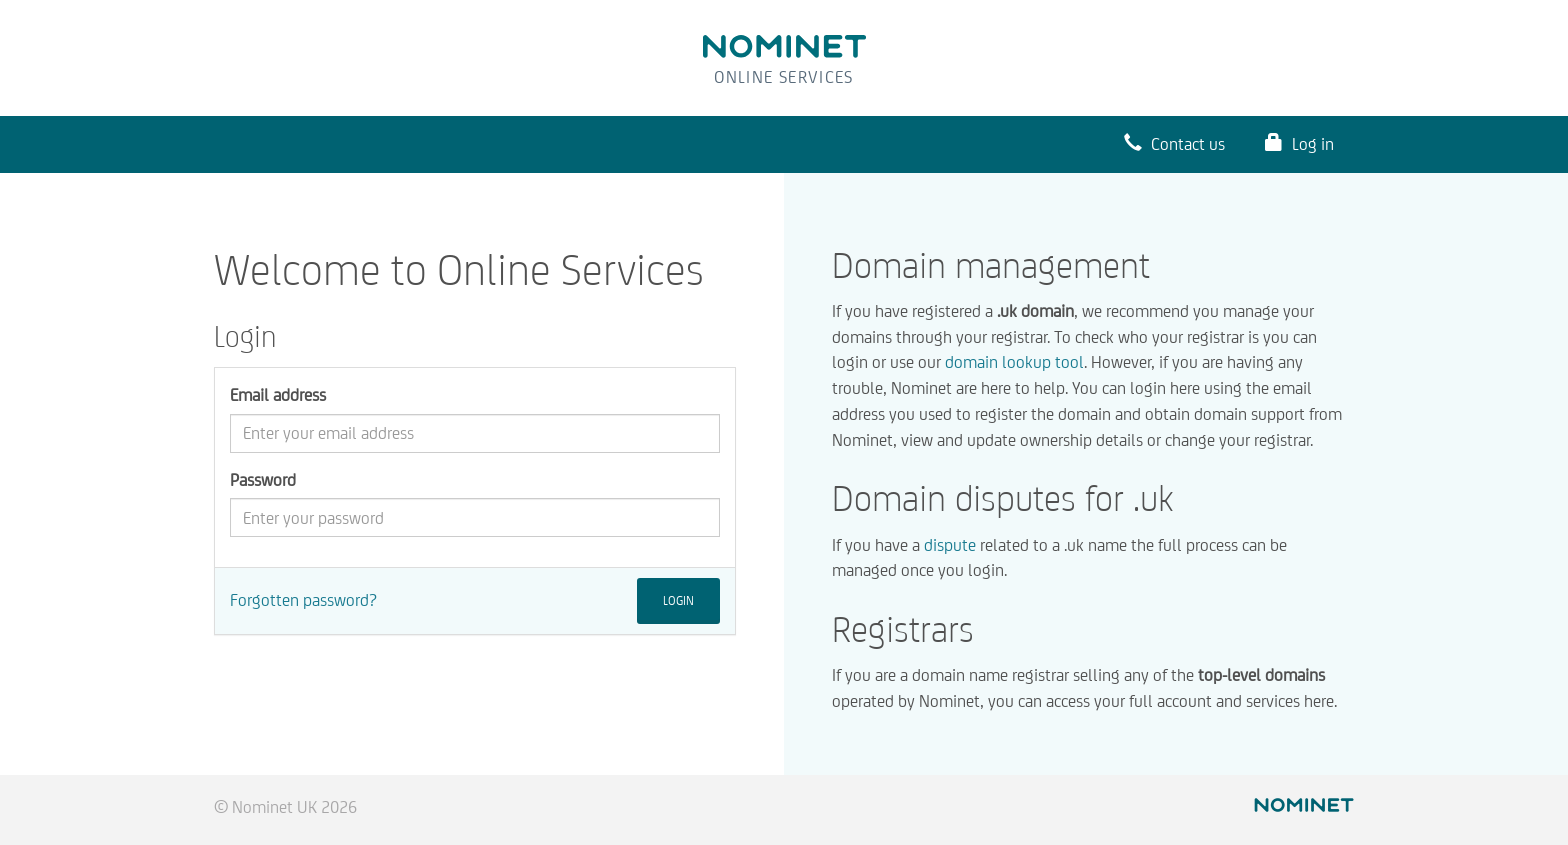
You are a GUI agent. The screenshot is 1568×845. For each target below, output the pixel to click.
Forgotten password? (303, 600)
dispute (950, 545)
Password (263, 480)
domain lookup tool (1014, 362)
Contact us (1174, 144)
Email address (278, 395)
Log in (1299, 144)
